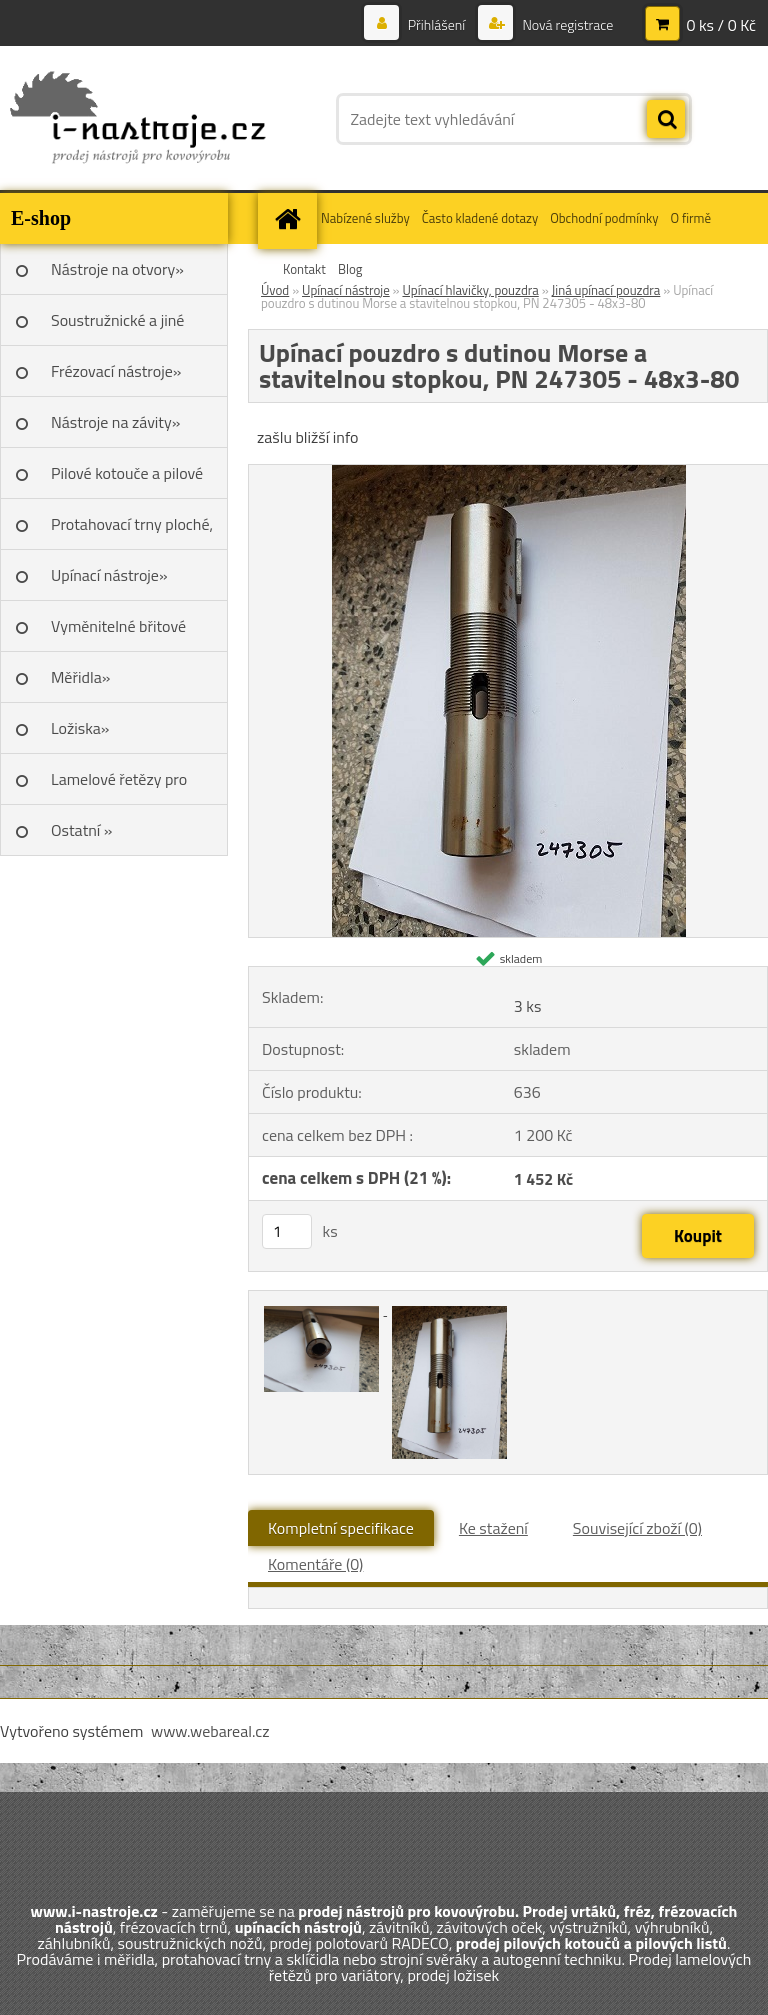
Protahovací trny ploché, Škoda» (132, 531)
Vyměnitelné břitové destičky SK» (118, 633)
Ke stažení (493, 1528)
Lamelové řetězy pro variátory (119, 786)
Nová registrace (566, 24)
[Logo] (137, 119)
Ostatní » (82, 830)
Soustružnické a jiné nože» (117, 327)
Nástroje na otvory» (117, 269)
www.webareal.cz (210, 1731)
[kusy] (287, 1231)
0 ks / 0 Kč (721, 25)
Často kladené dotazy (480, 218)
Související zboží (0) (637, 1528)
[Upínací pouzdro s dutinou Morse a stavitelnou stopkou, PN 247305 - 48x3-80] (509, 473)
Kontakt (304, 269)
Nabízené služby (365, 218)
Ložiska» (80, 728)
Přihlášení (437, 24)
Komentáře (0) (315, 1564)
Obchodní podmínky (604, 218)
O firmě (690, 218)
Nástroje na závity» (115, 422)
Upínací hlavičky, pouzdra (470, 290)
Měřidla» (80, 677)
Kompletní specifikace (341, 1528)
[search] (666, 120)
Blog (350, 269)
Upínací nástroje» (109, 575)
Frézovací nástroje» (116, 371)
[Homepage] (290, 218)
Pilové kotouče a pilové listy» (127, 480)
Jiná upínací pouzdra (606, 290)
